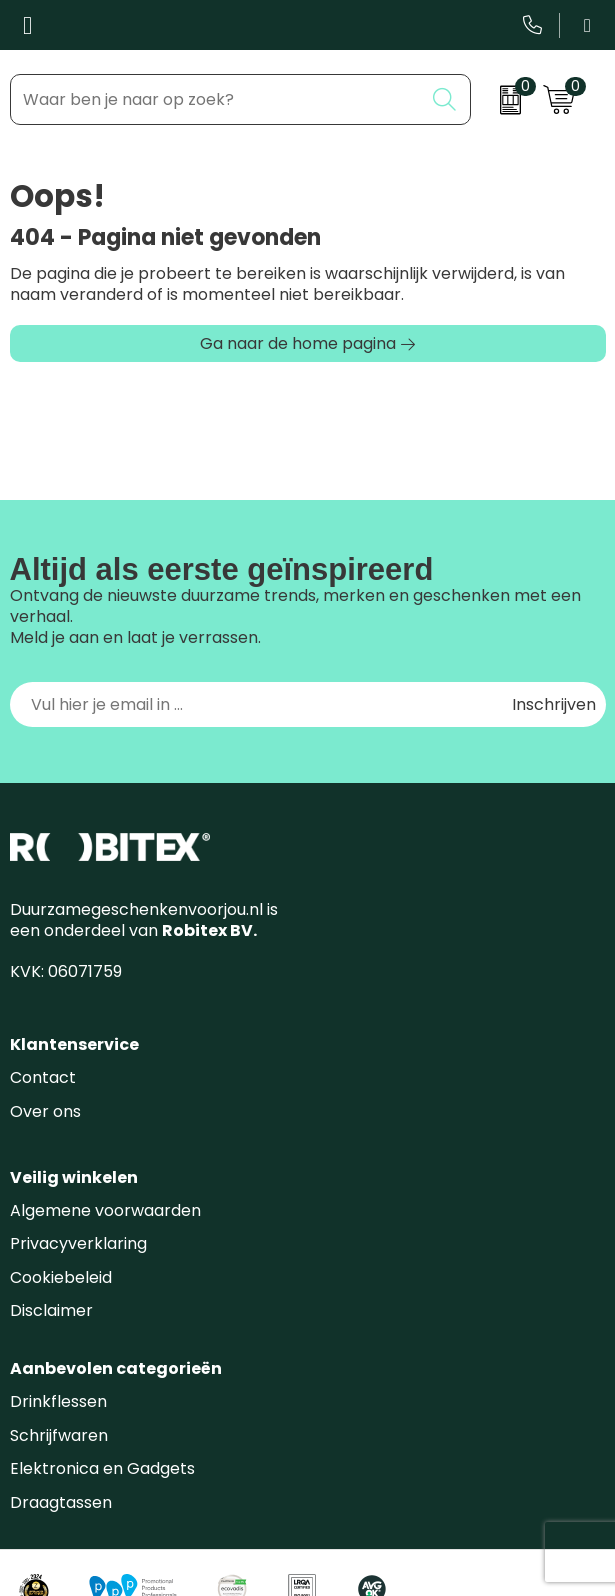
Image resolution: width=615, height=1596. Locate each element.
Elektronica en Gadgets (102, 1468)
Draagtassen (61, 1502)
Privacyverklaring (78, 1243)
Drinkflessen (58, 1401)
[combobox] (217, 99)
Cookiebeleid (61, 1277)
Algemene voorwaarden (105, 1210)
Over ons (45, 1111)
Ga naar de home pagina (298, 343)
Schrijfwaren (59, 1435)
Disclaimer (51, 1310)
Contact (43, 1077)
